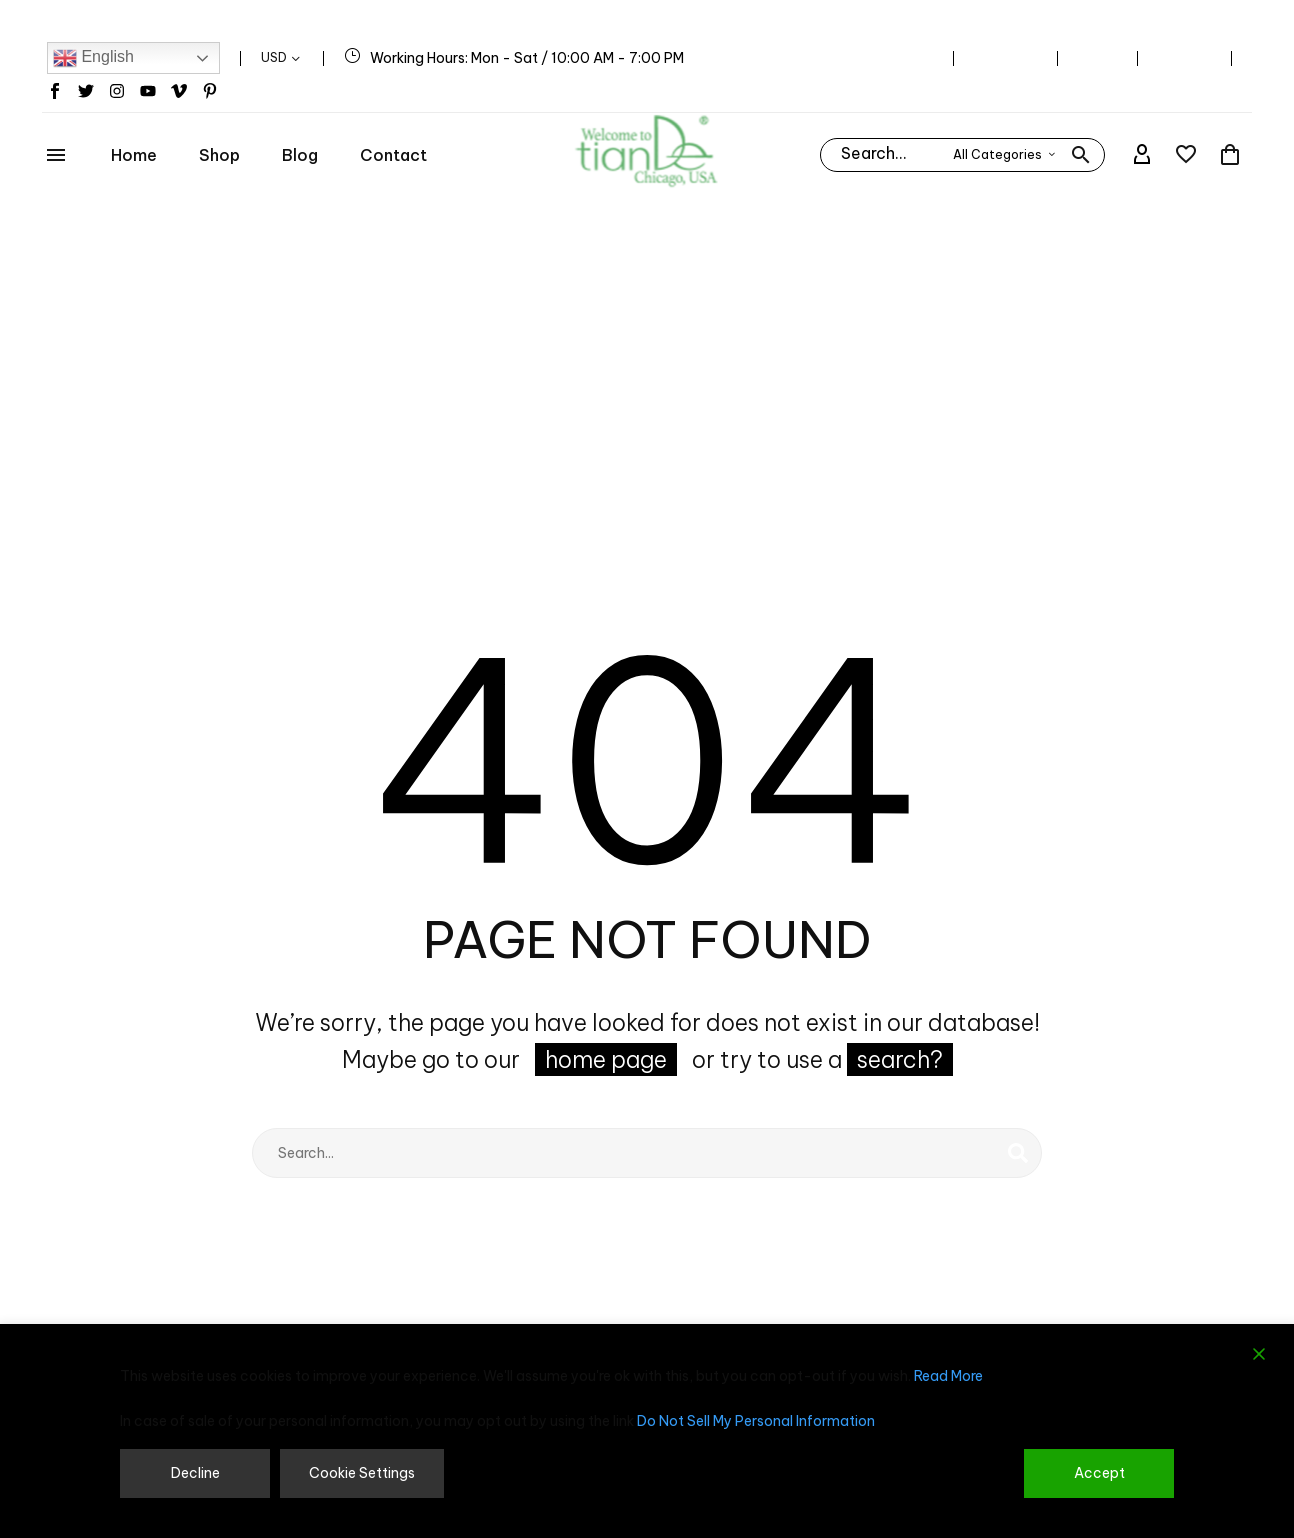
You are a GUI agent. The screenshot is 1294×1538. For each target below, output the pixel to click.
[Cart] (1230, 155)
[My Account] (1142, 155)
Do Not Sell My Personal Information (756, 1421)
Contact (393, 155)
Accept (1099, 1473)
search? (900, 1059)
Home (134, 155)
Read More (948, 1376)
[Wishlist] (1186, 155)
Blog (300, 155)
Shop (219, 155)
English (93, 58)
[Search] (647, 1153)
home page (606, 1059)
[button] (1081, 155)
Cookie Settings (362, 1473)
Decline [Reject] (195, 1473)
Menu (56, 155)
